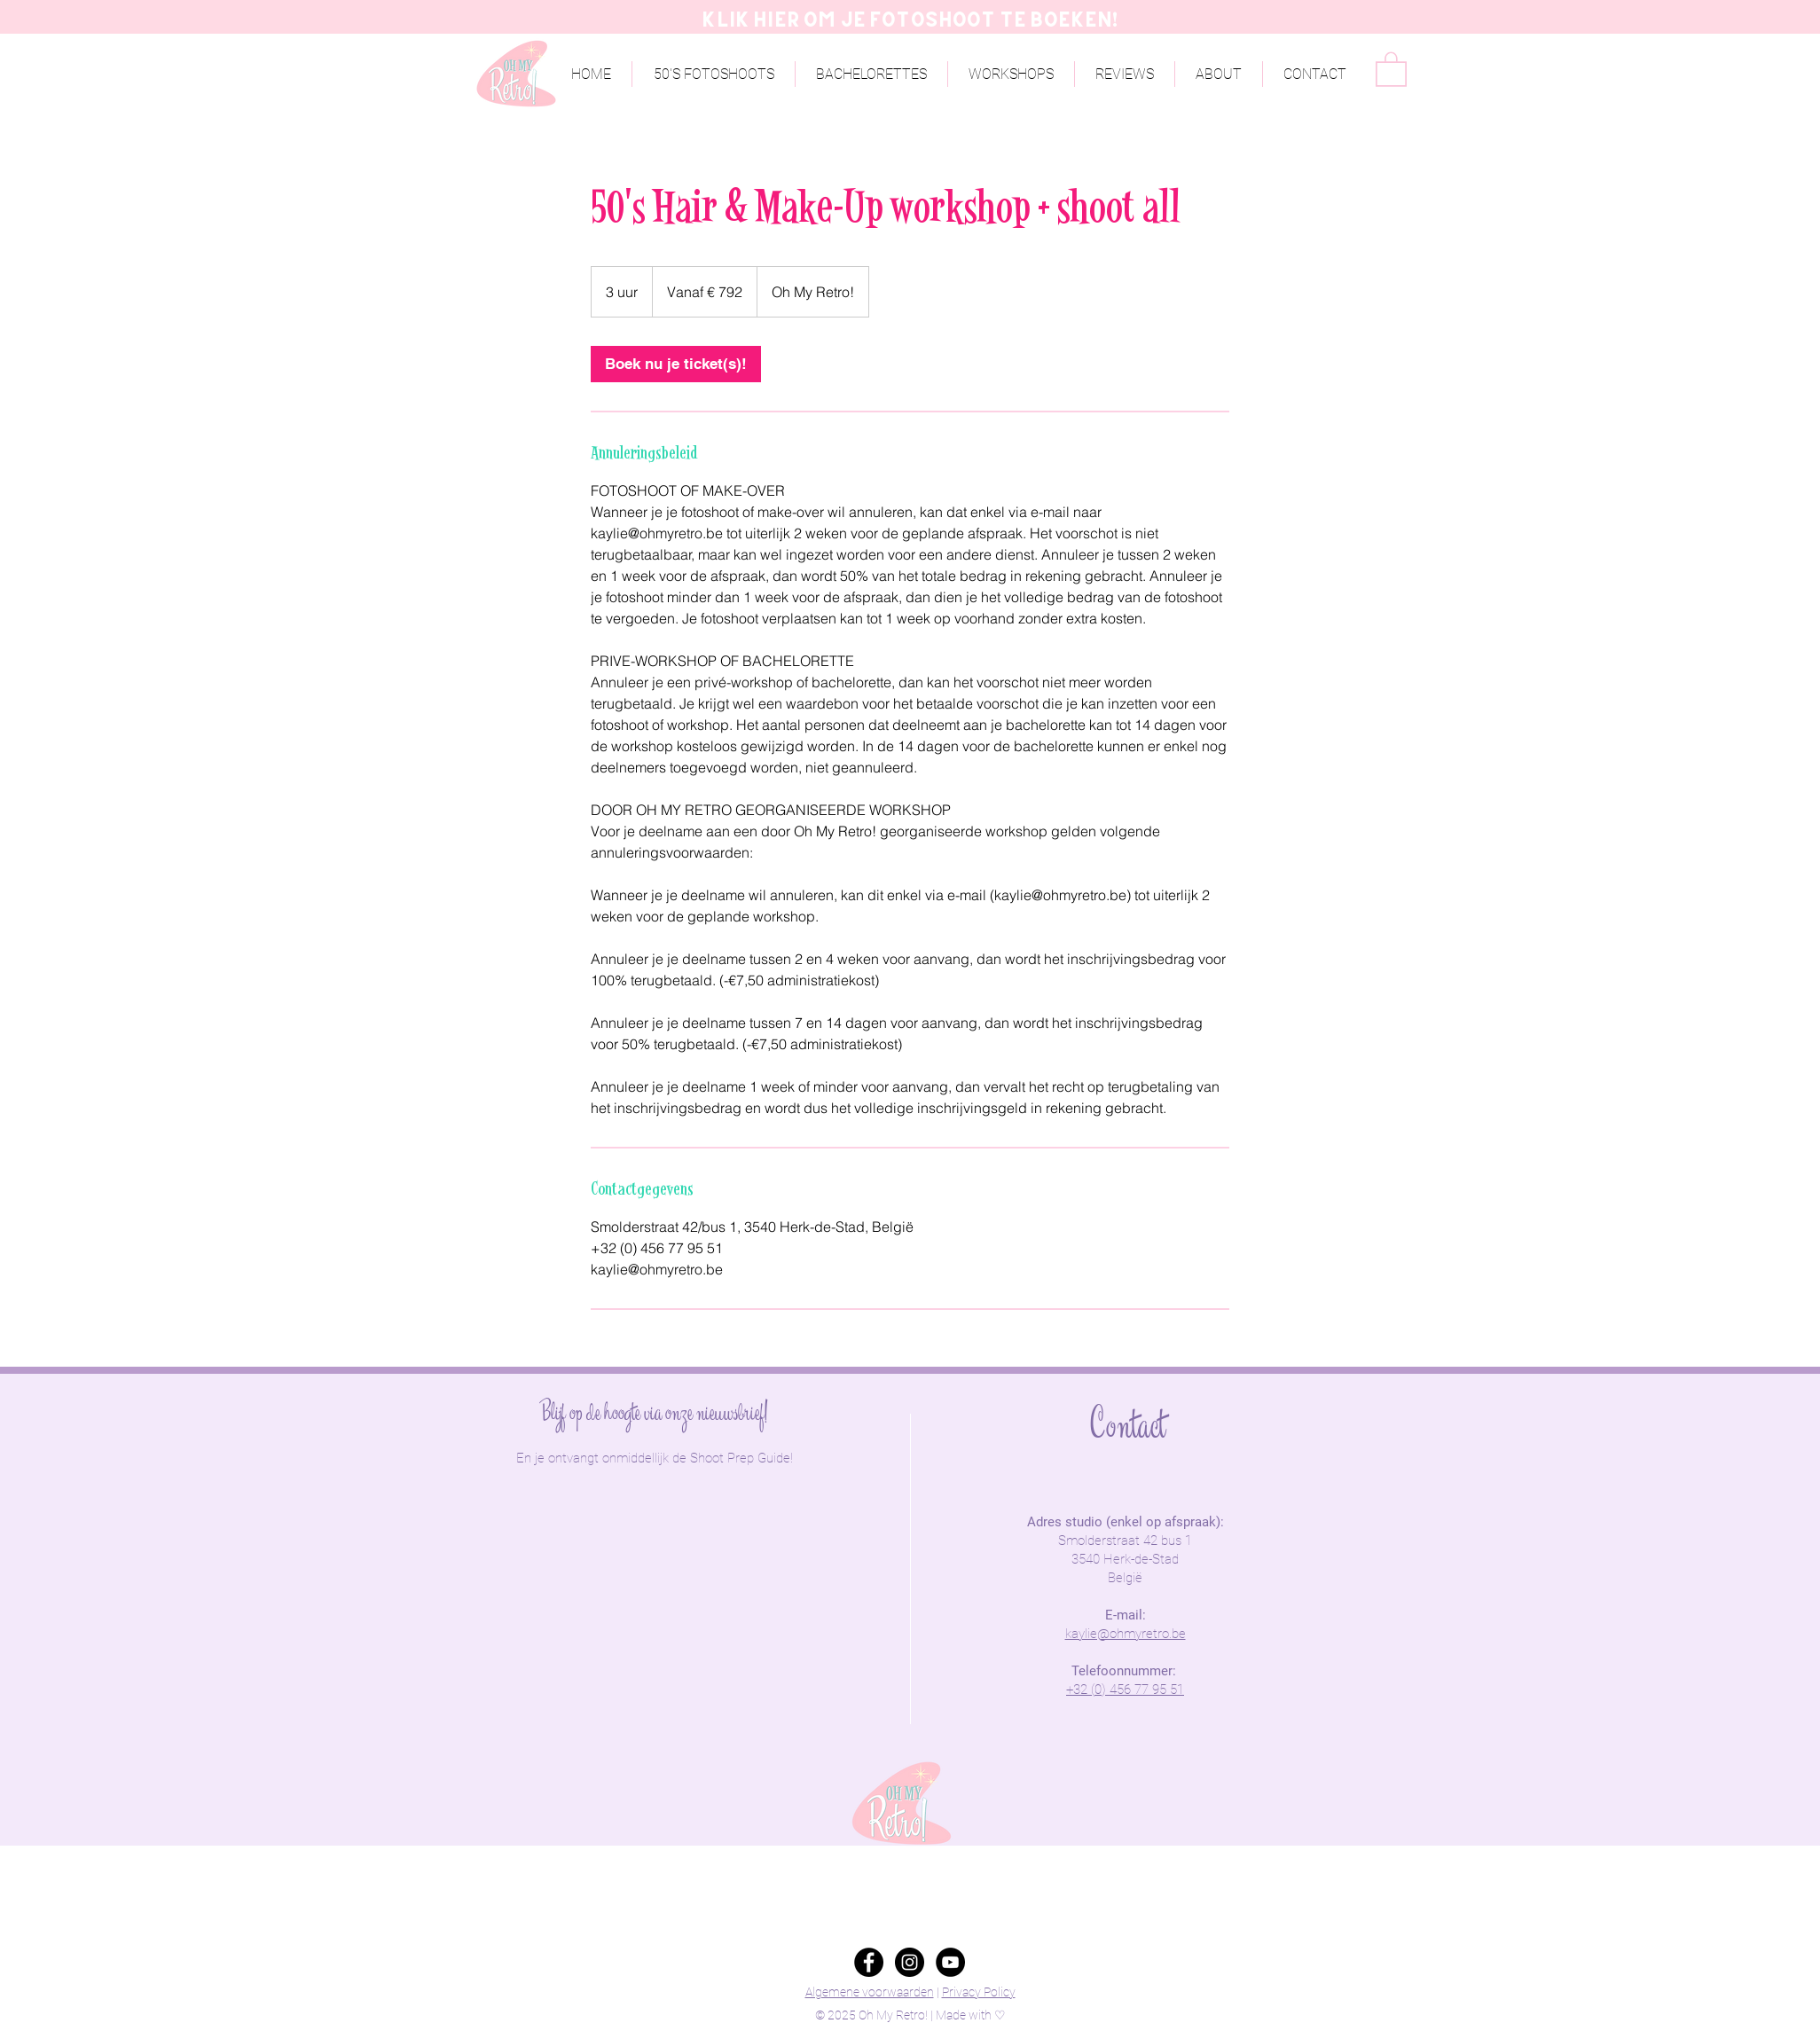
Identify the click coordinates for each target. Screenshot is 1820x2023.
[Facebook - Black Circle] (868, 1962)
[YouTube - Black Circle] (950, 1962)
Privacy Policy (979, 1992)
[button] (1218, 74)
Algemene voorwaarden (869, 1992)
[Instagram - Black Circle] (909, 1962)
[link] (676, 364)
